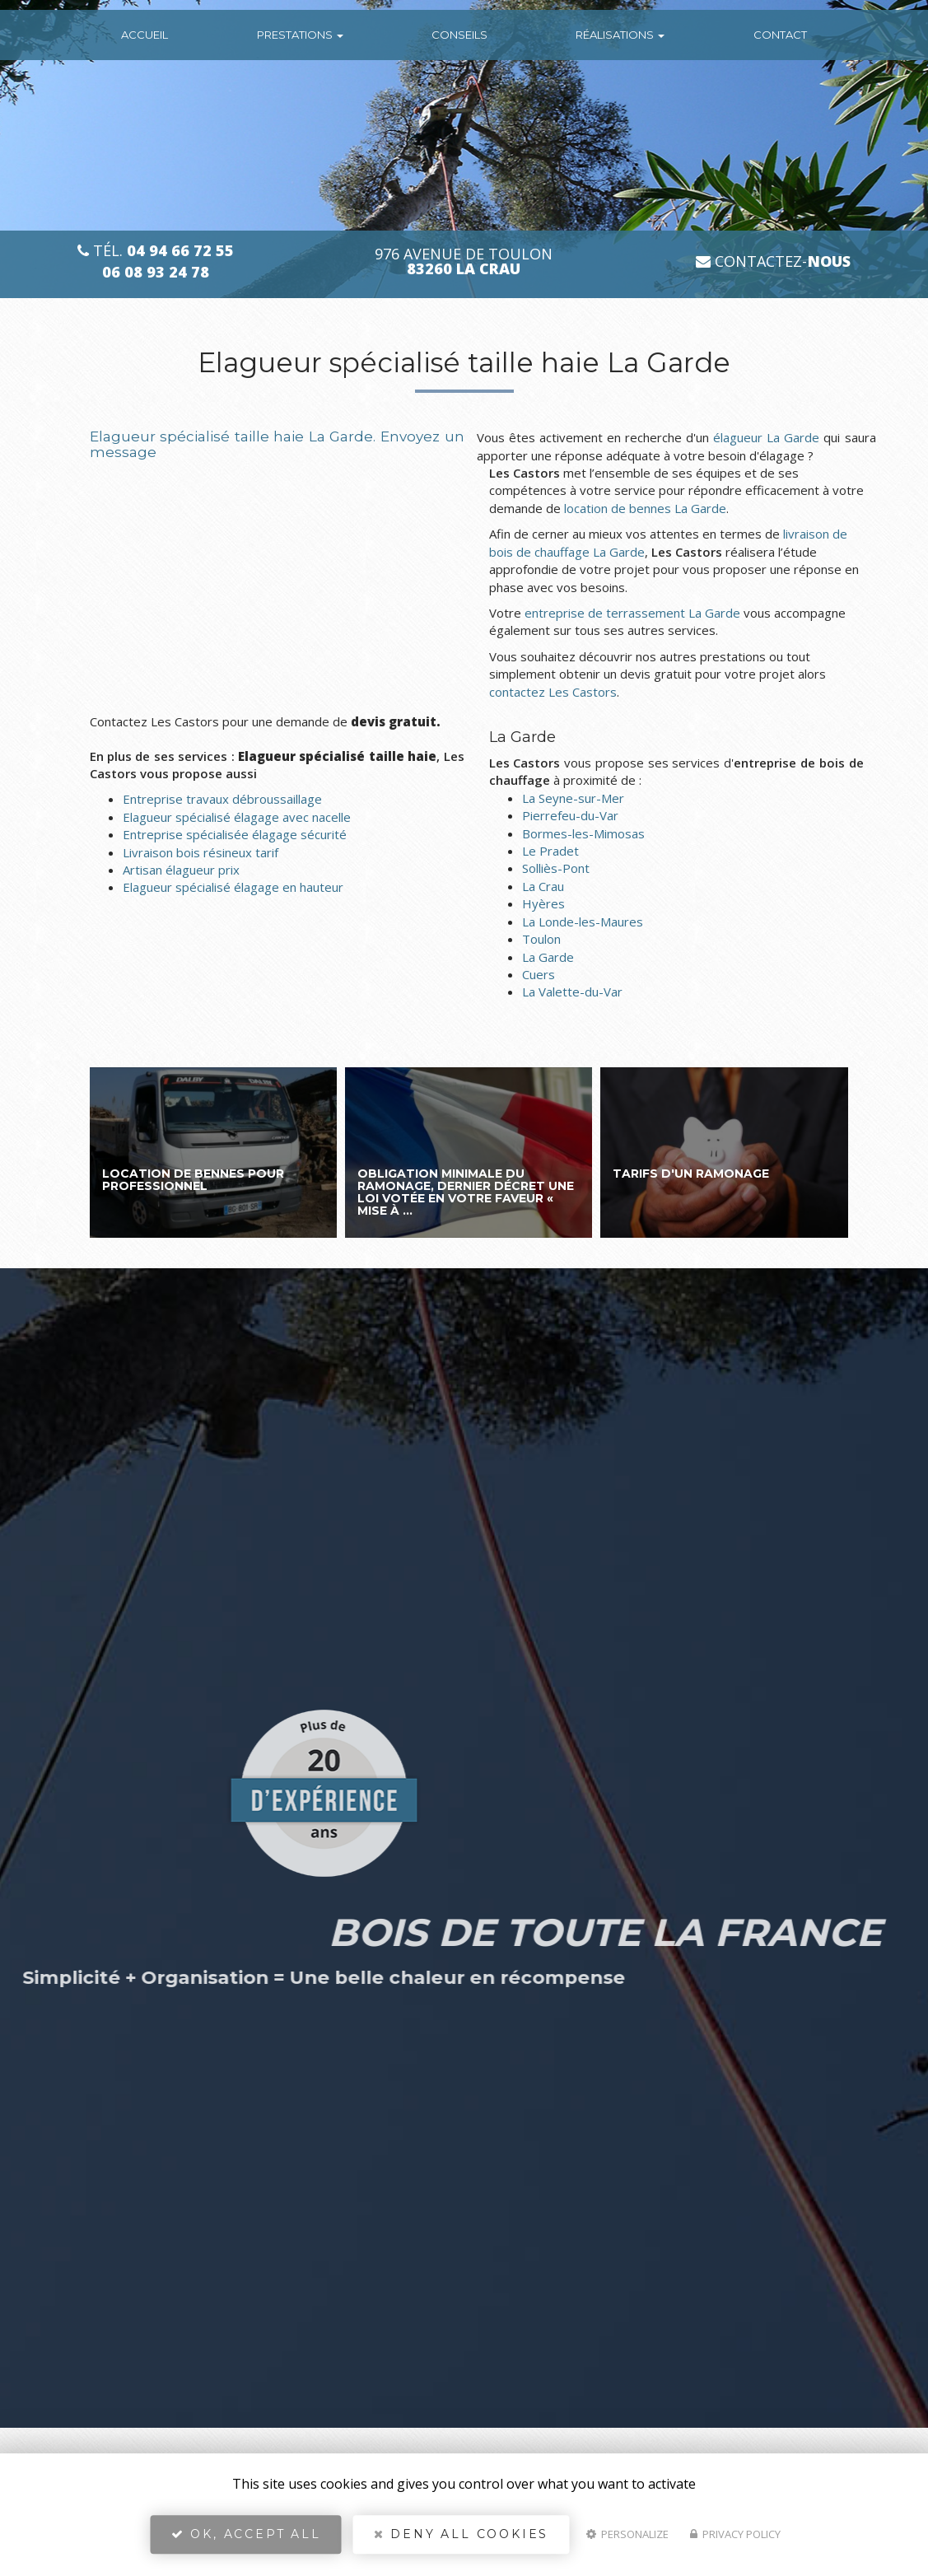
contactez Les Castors (553, 692)
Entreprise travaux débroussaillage (222, 799)
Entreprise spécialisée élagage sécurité (235, 834)
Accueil (144, 34)
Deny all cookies (461, 2539)
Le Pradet (550, 850)
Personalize (627, 2539)
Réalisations (620, 34)
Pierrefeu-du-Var (570, 815)
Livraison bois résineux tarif (200, 852)
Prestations (300, 34)
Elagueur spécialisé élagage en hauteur (233, 887)
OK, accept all (246, 2539)
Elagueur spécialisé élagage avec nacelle (237, 817)
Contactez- (773, 261)
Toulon (541, 939)
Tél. (155, 251)
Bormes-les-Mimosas (583, 833)
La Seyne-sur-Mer (573, 798)
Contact (780, 34)
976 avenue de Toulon (464, 262)
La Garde (548, 957)
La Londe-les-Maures (582, 921)
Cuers (538, 974)
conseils (459, 34)
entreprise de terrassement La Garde (632, 612)
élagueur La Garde (766, 437)
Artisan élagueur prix (181, 869)
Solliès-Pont (556, 868)
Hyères (543, 903)
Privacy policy (735, 2539)
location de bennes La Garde (645, 508)
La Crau (543, 886)
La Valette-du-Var (572, 991)
